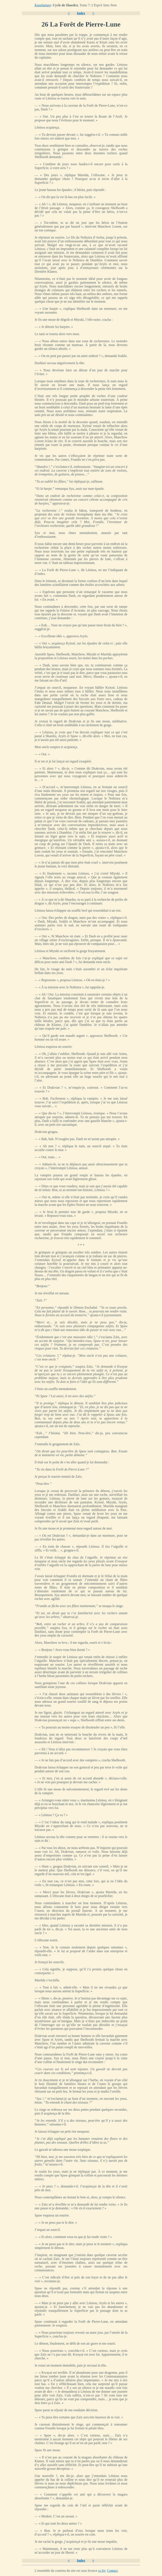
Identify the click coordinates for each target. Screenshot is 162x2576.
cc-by (101, 2570)
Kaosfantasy (43, 5)
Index (81, 13)
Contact (112, 2570)
